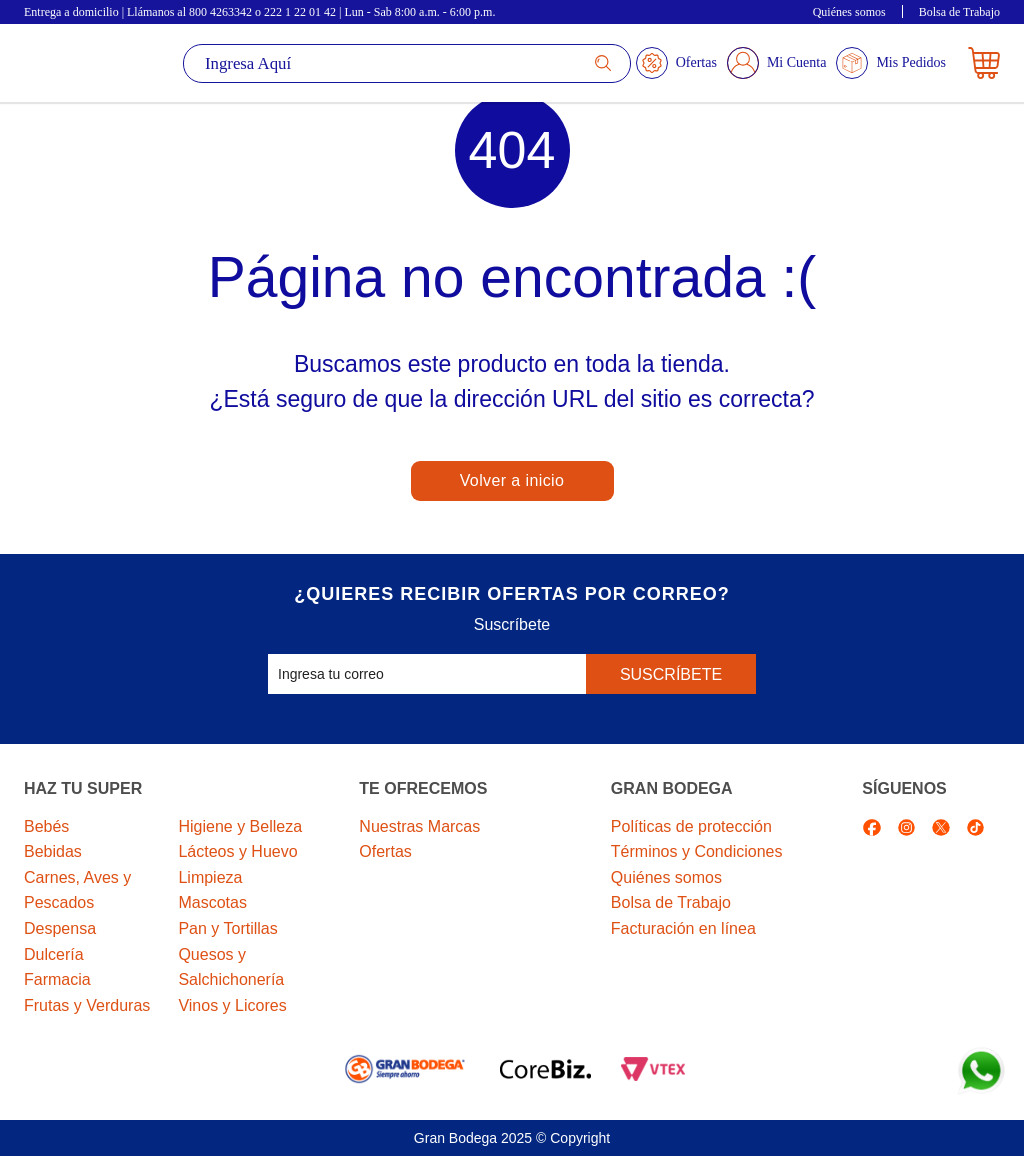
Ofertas (385, 851)
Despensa (60, 928)
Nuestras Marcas (419, 826)
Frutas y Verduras (87, 1005)
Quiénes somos (849, 12)
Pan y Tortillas (227, 928)
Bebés (46, 826)
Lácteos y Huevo (237, 851)
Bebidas (53, 851)
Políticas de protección (691, 826)
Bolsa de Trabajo (959, 12)
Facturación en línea (683, 928)
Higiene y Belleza (240, 826)
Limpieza (210, 877)
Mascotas (212, 902)
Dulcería (54, 954)
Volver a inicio (512, 480)
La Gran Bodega (86, 62)
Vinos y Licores (232, 1005)
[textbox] (407, 63)
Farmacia (57, 979)
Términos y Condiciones (697, 851)
